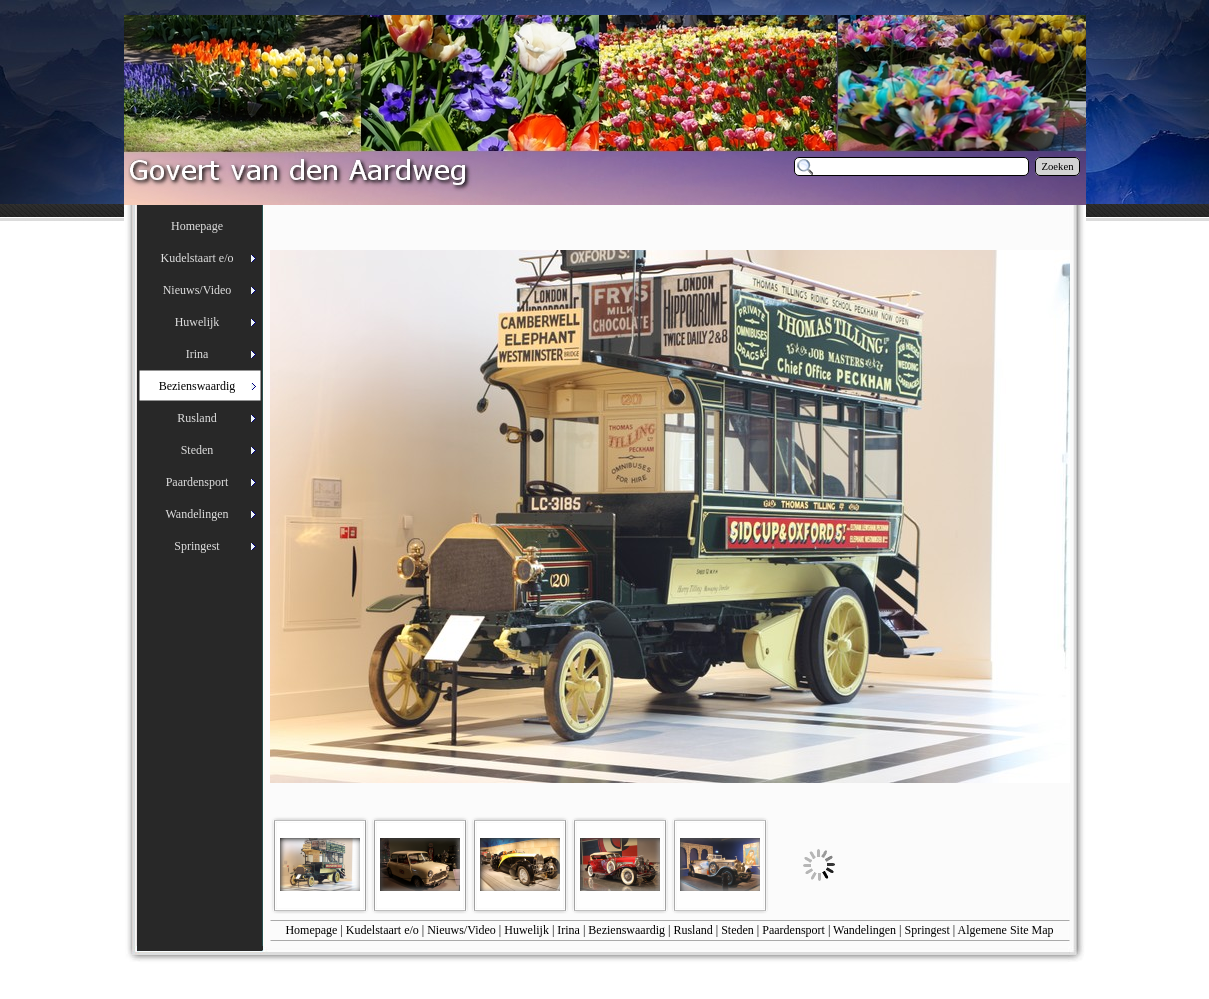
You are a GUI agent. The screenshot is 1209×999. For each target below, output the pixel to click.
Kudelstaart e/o (382, 930)
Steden (737, 930)
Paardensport (793, 930)
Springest (927, 930)
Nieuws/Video (461, 930)
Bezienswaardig (626, 930)
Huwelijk (526, 930)
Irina (568, 930)
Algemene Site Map (1006, 930)
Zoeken (1058, 166)
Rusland (692, 930)
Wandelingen (864, 930)
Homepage (311, 930)
